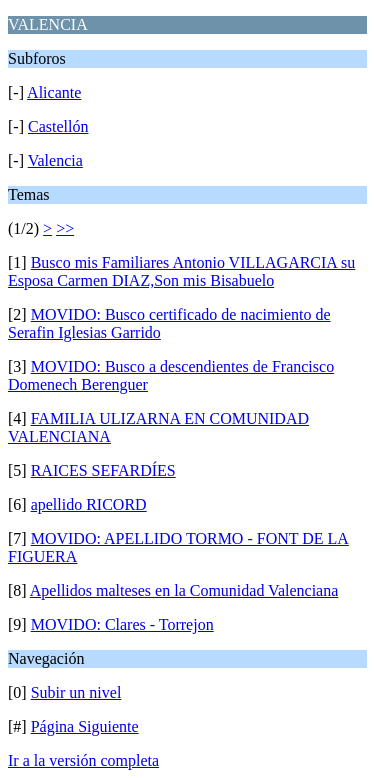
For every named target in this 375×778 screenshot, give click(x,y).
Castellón (58, 126)
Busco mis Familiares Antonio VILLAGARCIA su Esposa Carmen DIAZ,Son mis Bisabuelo (181, 271)
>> (65, 228)
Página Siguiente (85, 726)
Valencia (55, 160)
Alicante (54, 92)
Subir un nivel (76, 692)
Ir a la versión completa (83, 760)
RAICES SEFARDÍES (103, 470)
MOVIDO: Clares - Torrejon (122, 624)
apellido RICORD (89, 504)
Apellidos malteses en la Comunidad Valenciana (184, 590)
